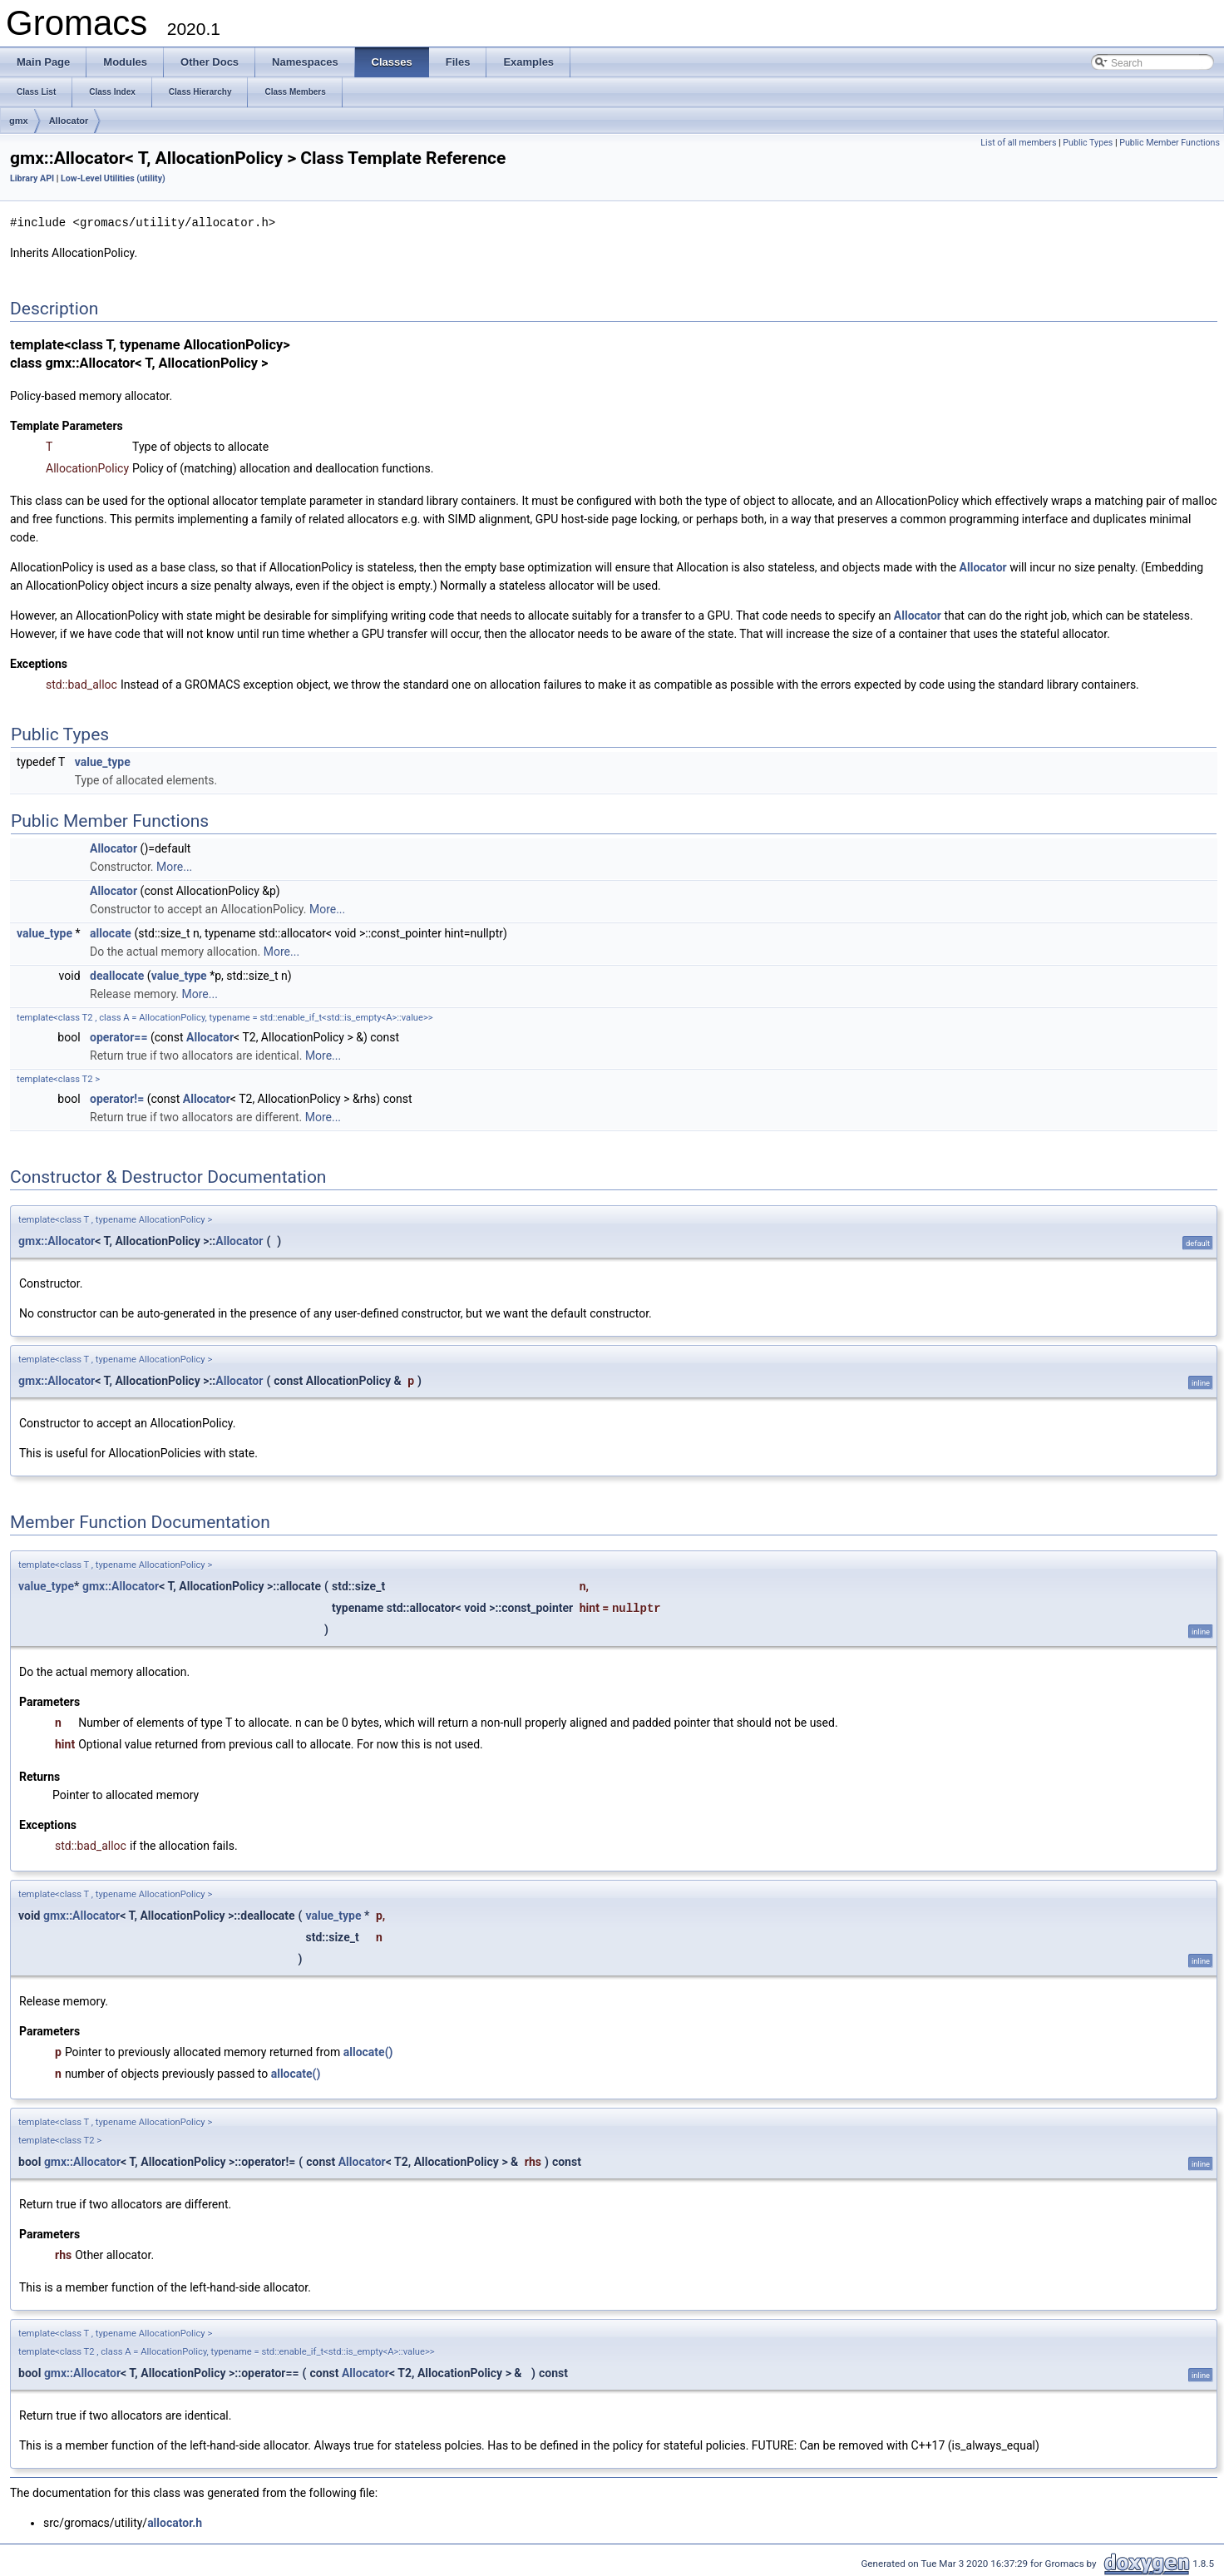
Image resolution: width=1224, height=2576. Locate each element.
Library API (32, 178)
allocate (110, 932)
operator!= (117, 1098)
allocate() (368, 2051)
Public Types (1088, 142)
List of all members (1018, 142)
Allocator (69, 121)
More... (174, 866)
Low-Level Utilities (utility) (113, 178)
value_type (103, 761)
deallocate (117, 974)
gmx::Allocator (56, 1240)
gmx (18, 121)
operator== (118, 1036)
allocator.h (174, 2522)
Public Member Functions (1169, 142)
